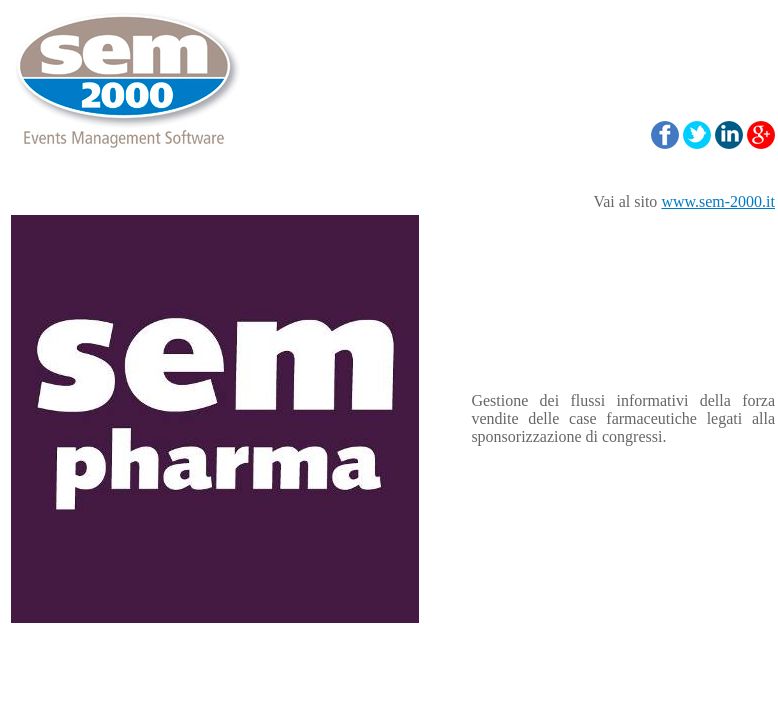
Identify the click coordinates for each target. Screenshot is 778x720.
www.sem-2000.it (718, 201)
